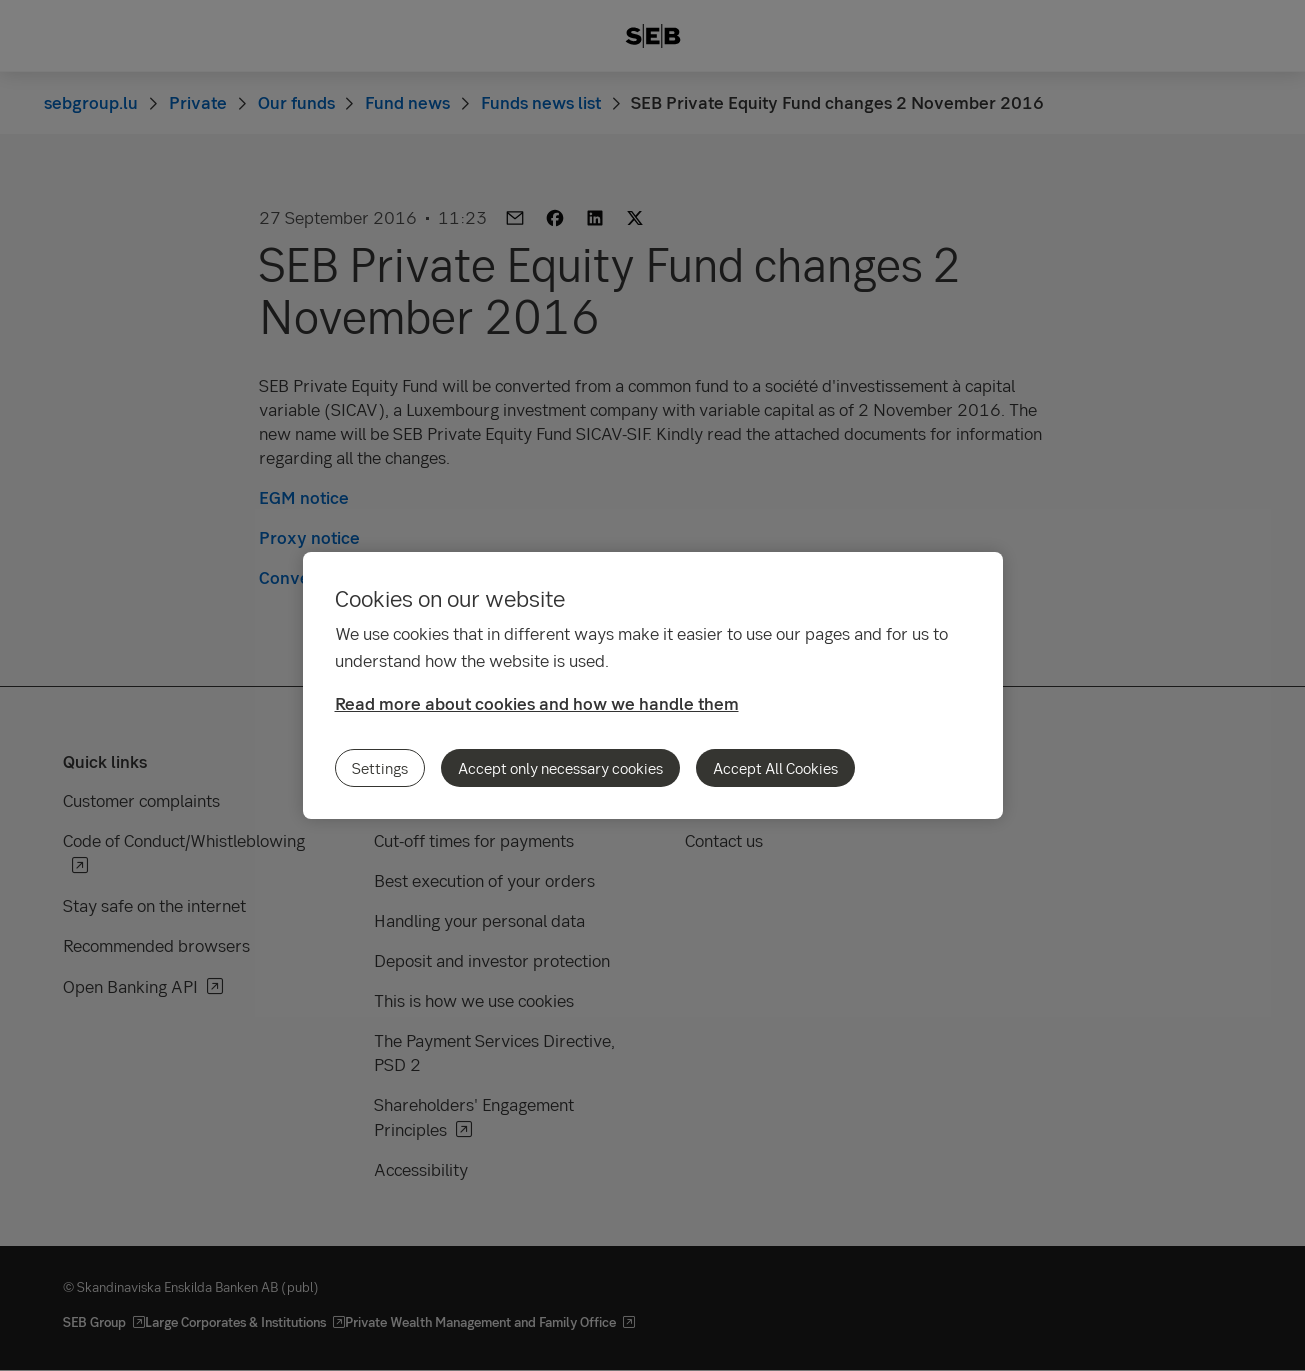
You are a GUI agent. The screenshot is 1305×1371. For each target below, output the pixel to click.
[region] (653, 685)
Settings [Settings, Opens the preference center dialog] (380, 768)
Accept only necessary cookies (560, 768)
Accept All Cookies (775, 768)
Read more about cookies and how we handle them (537, 703)
